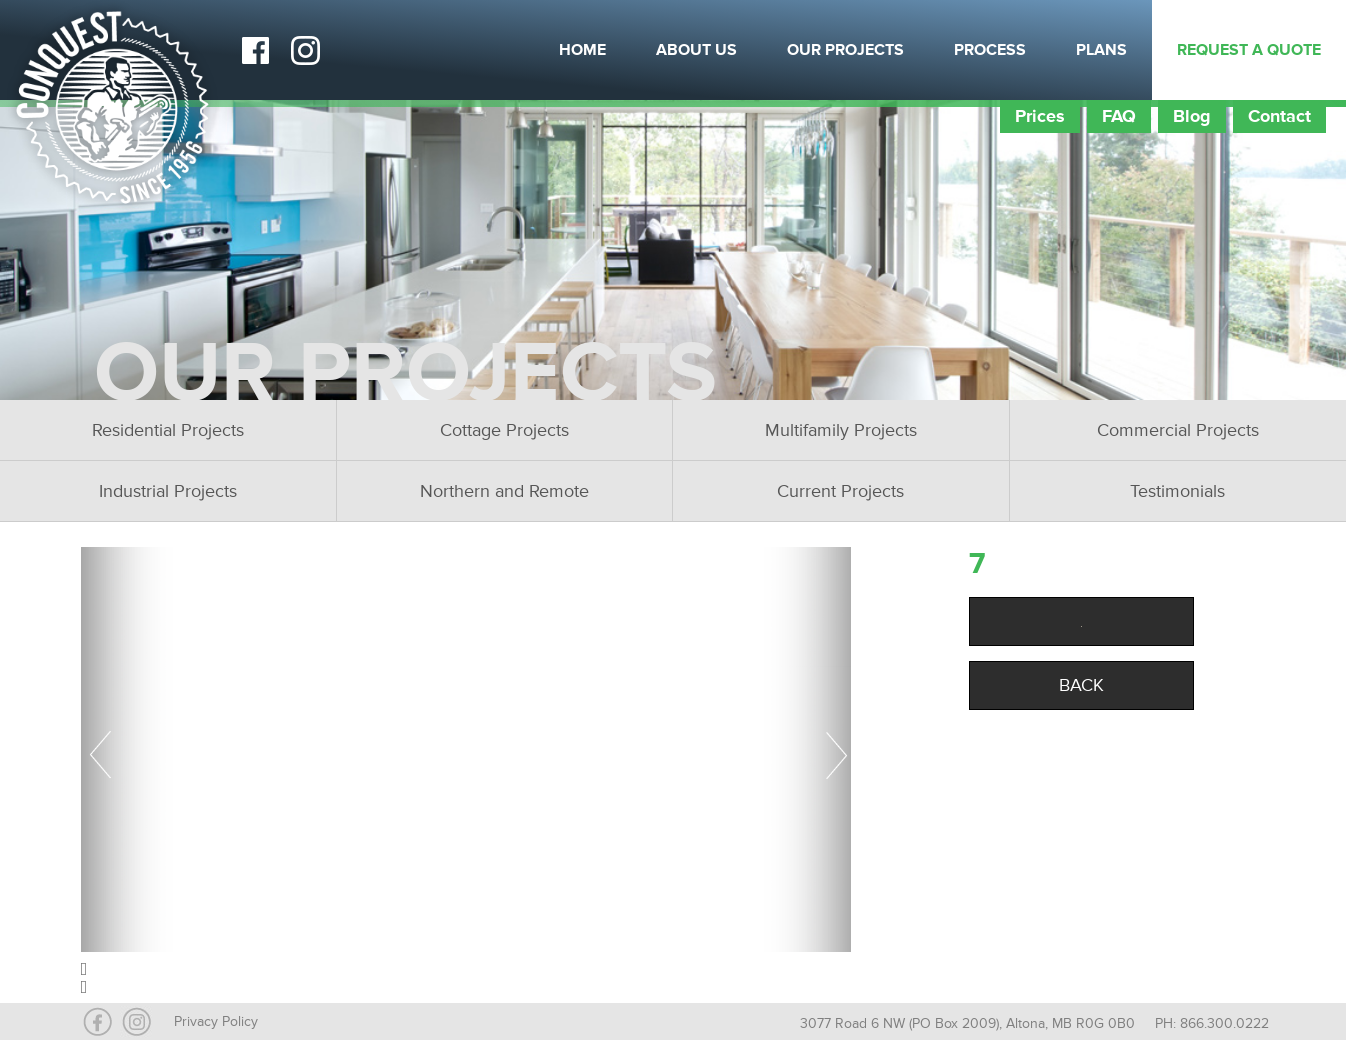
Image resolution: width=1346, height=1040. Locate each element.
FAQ (1119, 116)
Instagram (305, 50)
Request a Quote (1249, 50)
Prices (1040, 116)
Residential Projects (168, 430)
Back (1081, 685)
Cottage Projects (504, 430)
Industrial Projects (168, 491)
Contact (1279, 116)
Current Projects (840, 491)
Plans (1101, 50)
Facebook (255, 50)
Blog (1192, 116)
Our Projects (845, 50)
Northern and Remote (504, 491)
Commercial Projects (1178, 430)
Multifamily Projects (841, 430)
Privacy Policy (216, 1021)
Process (990, 50)
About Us (696, 50)
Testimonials (1177, 491)
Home (582, 50)
